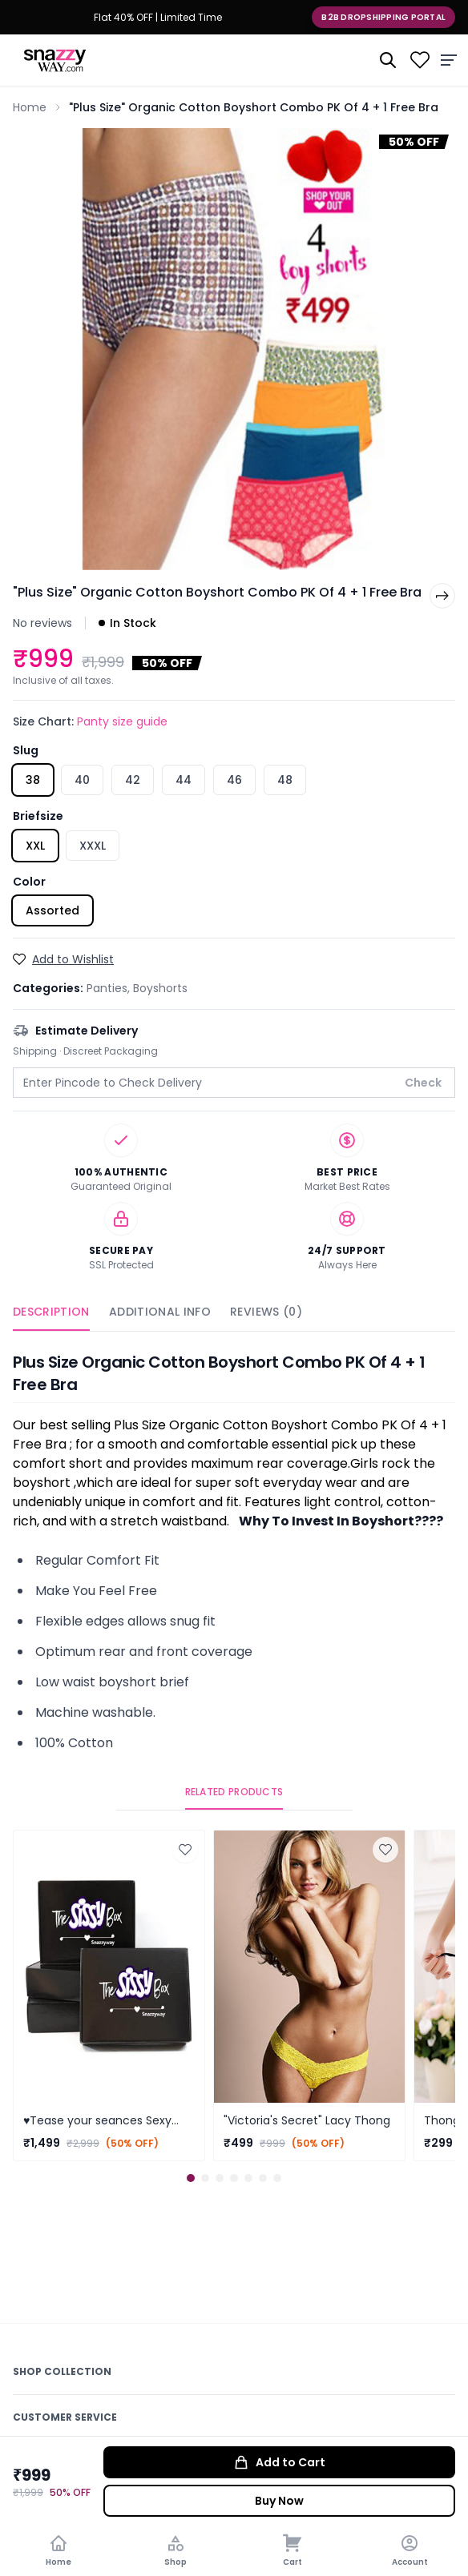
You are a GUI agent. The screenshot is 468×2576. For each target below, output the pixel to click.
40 (82, 780)
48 (284, 780)
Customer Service (65, 2417)
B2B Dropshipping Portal (383, 17)
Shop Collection (62, 2371)
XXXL (92, 846)
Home (29, 107)
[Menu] (448, 60)
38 (33, 780)
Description (51, 1312)
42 (132, 780)
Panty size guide (122, 721)
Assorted (52, 910)
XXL (35, 846)
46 (234, 780)
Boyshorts (160, 988)
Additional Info (160, 1312)
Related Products (234, 1792)
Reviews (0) (266, 1312)
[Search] (387, 60)
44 (184, 780)
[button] (191, 2178)
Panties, (110, 988)
